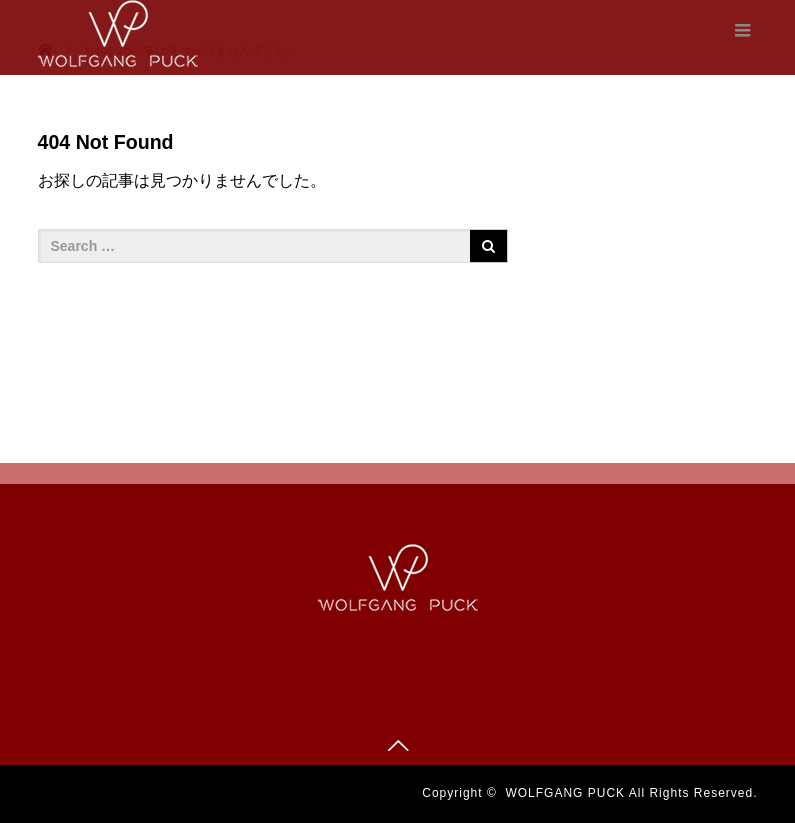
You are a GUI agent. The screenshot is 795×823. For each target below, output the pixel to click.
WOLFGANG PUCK (565, 793)
